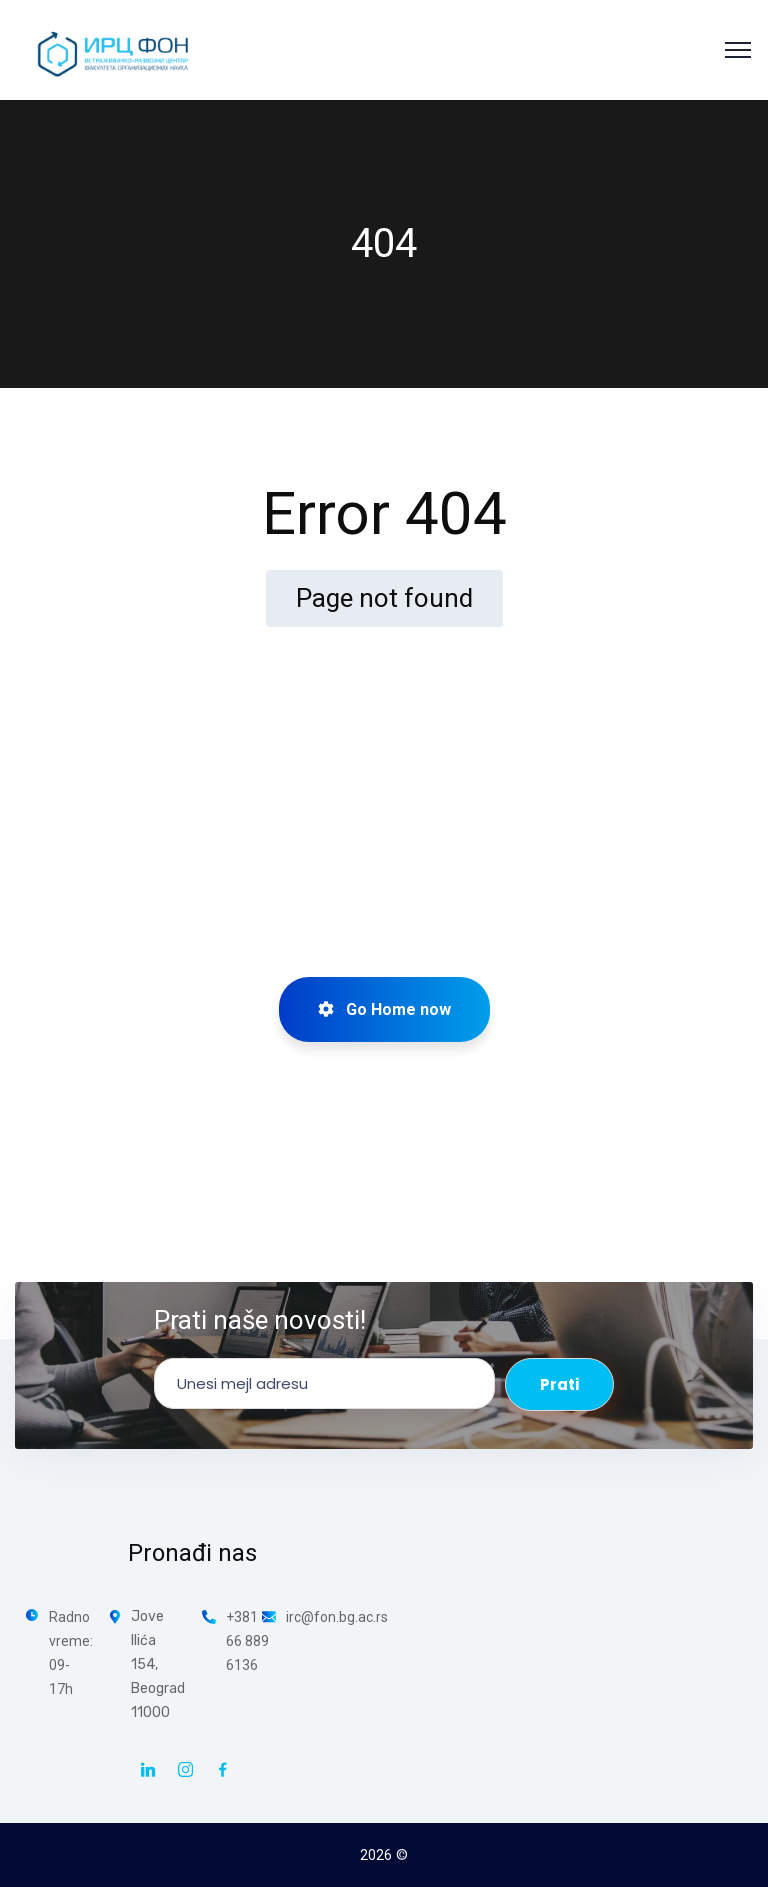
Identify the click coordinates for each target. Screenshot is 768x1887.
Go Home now (384, 1009)
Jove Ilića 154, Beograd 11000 (158, 1664)
